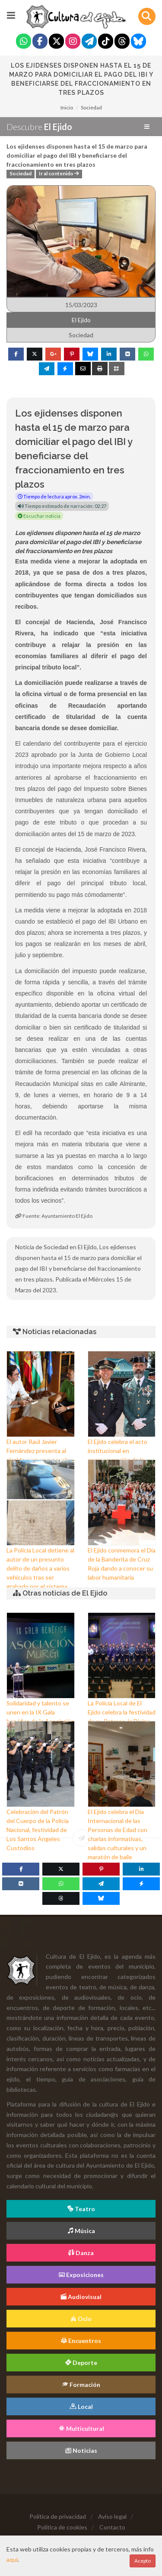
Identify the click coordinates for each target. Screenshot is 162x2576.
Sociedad (91, 107)
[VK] (20, 1883)
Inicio (66, 107)
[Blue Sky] (138, 42)
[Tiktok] (105, 42)
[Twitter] (56, 42)
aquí (12, 2559)
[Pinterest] (101, 1869)
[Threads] (122, 42)
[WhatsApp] (60, 1883)
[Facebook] (40, 42)
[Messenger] (141, 1883)
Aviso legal (112, 2516)
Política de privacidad (57, 2516)
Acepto (142, 2560)
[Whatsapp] (23, 42)
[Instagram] (72, 42)
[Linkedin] (141, 1869)
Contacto (112, 2527)
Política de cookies (62, 2527)
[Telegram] (89, 42)
